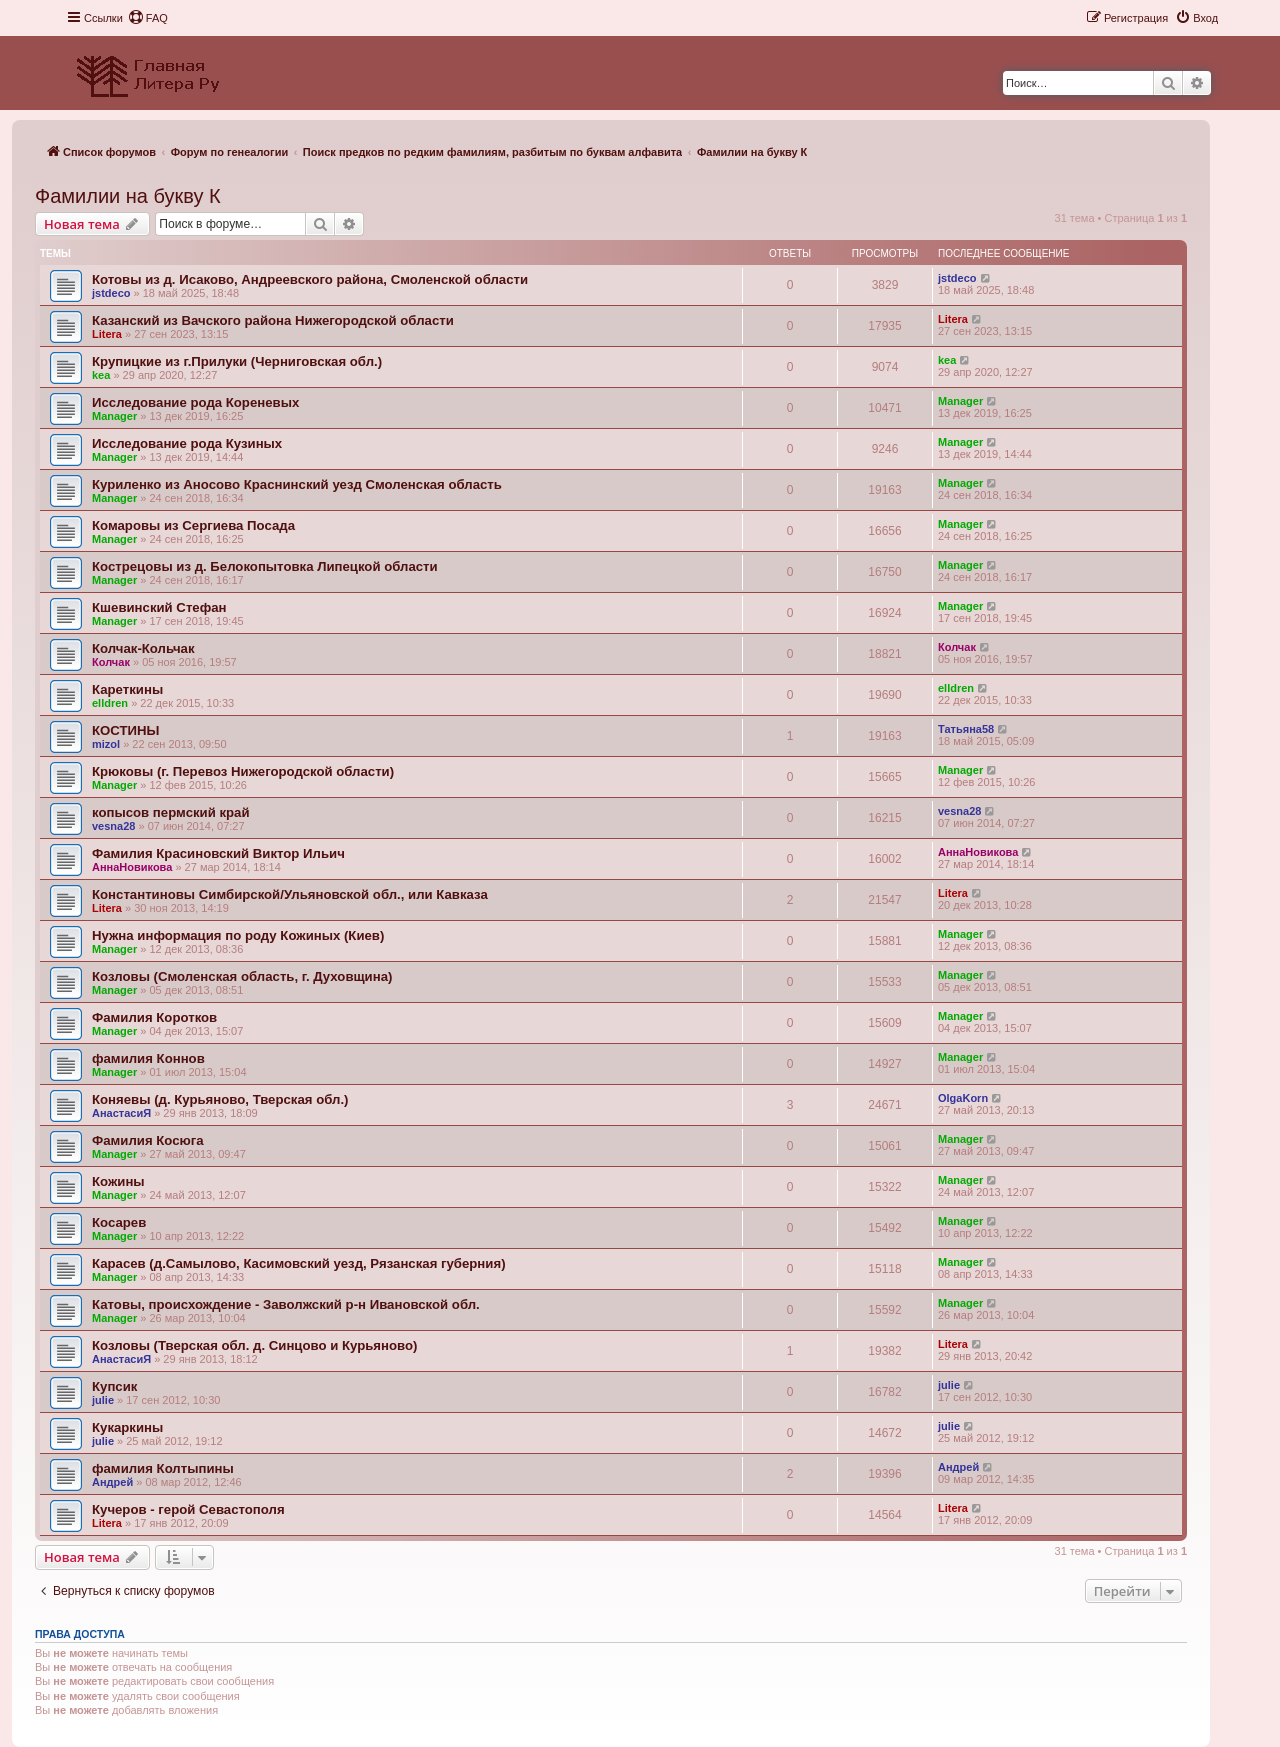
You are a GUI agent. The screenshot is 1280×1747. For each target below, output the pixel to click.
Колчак (111, 662)
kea (101, 375)
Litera (107, 334)
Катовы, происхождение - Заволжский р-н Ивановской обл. (286, 1304)
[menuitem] (148, 18)
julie (103, 1400)
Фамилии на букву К (128, 196)
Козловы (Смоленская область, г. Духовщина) (242, 976)
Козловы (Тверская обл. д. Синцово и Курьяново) (254, 1345)
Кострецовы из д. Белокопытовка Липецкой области (265, 566)
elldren (110, 703)
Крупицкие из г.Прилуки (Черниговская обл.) (237, 361)
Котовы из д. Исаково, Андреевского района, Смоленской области (310, 279)
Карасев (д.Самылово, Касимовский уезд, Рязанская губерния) (299, 1263)
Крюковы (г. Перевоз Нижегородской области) (243, 771)
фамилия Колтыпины (163, 1468)
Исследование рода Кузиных (187, 443)
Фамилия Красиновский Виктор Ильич (218, 853)
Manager (114, 416)
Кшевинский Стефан (159, 607)
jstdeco (111, 293)
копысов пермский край (171, 812)
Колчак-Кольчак (143, 648)
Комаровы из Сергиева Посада (193, 525)
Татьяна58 (966, 729)
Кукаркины (127, 1427)
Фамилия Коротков (154, 1017)
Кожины (118, 1181)
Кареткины (127, 689)
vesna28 (113, 826)
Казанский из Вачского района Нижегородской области (273, 320)
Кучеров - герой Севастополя (188, 1509)
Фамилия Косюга (148, 1140)
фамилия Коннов (148, 1058)
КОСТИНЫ (125, 730)
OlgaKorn (963, 1098)
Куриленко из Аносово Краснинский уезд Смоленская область (297, 484)
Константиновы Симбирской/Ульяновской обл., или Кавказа (290, 894)
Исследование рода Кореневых (195, 402)
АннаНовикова (132, 867)
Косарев (119, 1222)
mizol (106, 744)
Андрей (112, 1482)
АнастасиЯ (121, 1113)
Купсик (114, 1386)
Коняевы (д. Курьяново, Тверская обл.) (220, 1099)
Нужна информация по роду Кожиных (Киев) (238, 935)
